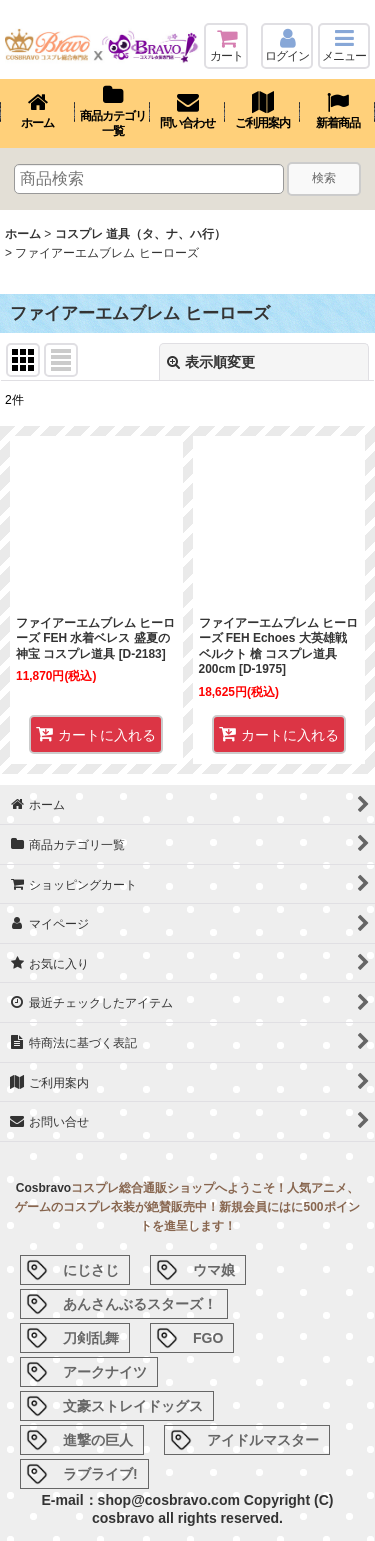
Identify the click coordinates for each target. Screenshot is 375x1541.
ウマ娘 (214, 1270)
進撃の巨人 (98, 1440)
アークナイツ (105, 1372)
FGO (208, 1338)
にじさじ (91, 1270)
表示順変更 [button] (211, 362)
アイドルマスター (263, 1440)
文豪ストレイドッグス (133, 1406)
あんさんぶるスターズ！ (140, 1304)
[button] (344, 46)
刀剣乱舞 (91, 1338)
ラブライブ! (100, 1474)
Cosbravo (43, 1188)
